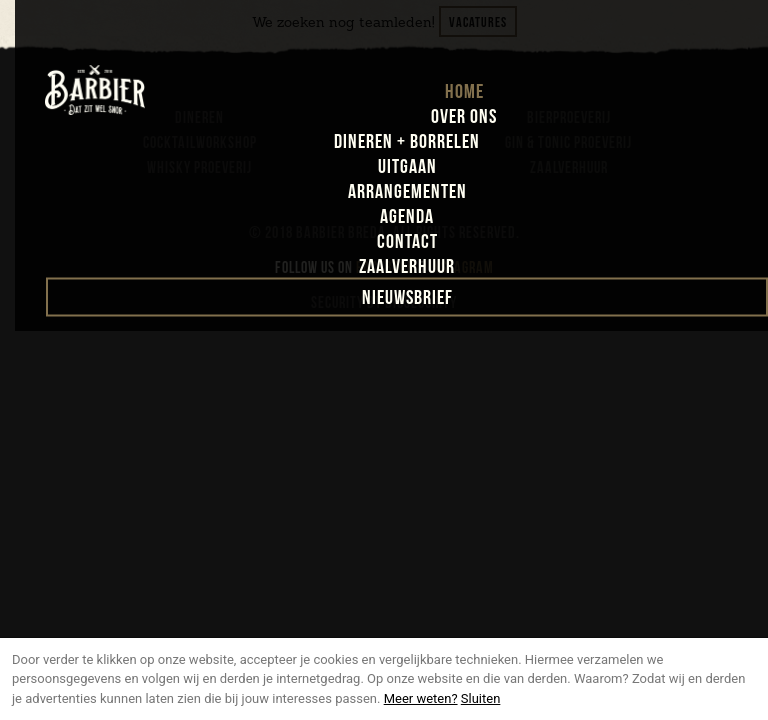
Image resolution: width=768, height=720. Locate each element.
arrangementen (407, 192)
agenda (407, 217)
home (464, 92)
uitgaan (407, 167)
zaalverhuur (407, 267)
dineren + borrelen (407, 142)
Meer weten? (421, 698)
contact (407, 242)
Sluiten (481, 698)
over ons (464, 117)
